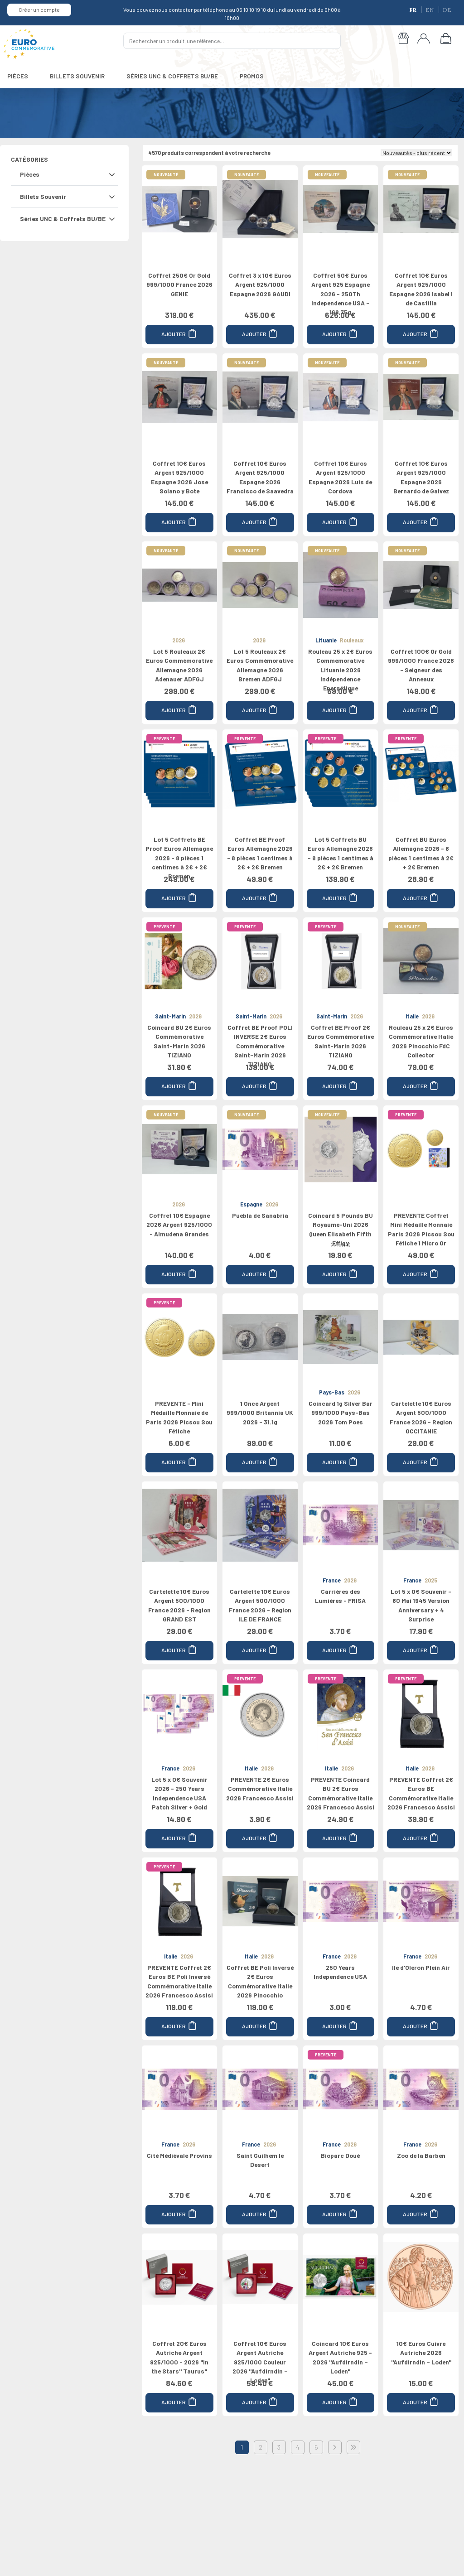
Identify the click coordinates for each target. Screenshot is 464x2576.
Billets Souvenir (43, 196)
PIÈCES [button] (17, 76)
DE (447, 9)
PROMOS (252, 76)
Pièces (29, 174)
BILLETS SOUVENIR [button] (77, 76)
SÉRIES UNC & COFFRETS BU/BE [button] (172, 76)
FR (414, 9)
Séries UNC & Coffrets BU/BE (63, 218)
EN (430, 9)
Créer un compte (39, 9)
